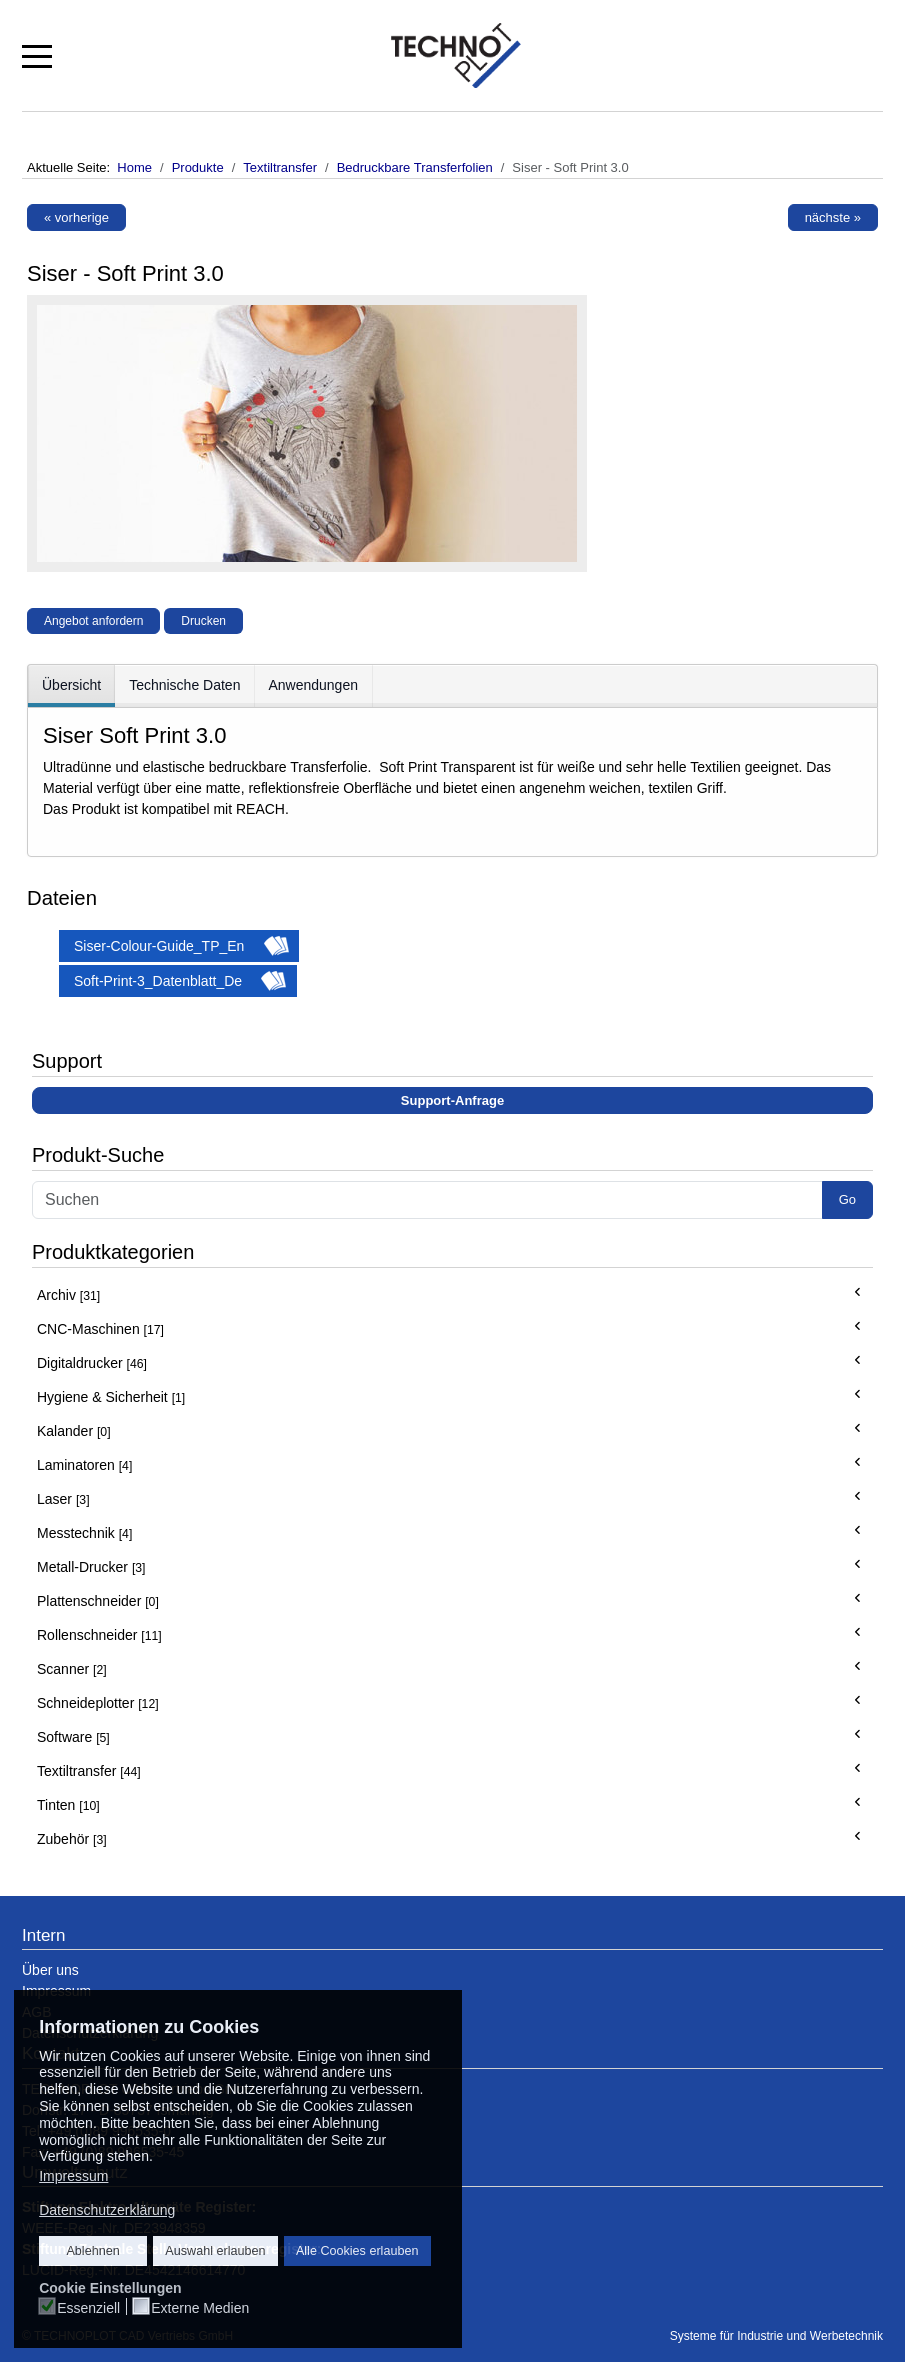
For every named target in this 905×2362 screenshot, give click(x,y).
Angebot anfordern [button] (93, 621)
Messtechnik (84, 1533)
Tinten (68, 1805)
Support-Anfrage (452, 1100)
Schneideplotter (98, 1703)
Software (73, 1737)
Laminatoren (84, 1465)
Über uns (50, 1970)
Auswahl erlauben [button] (215, 2251)
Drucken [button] (203, 621)
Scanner (72, 1669)
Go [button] (847, 1199)
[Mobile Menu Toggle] (37, 55)
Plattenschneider (98, 1601)
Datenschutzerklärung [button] (107, 2210)
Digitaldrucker (92, 1363)
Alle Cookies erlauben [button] (357, 2251)
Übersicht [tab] (71, 685)
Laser (63, 1499)
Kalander (74, 1431)
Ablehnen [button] (92, 2251)
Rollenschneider (99, 1635)
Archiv (68, 1295)
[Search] (427, 1200)
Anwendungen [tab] (313, 685)
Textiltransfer (89, 1771)
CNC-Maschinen (100, 1329)
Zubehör (72, 1839)
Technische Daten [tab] (184, 685)
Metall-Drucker (91, 1567)
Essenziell (88, 2308)
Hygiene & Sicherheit (111, 1397)
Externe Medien (200, 2308)
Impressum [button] (73, 2176)
